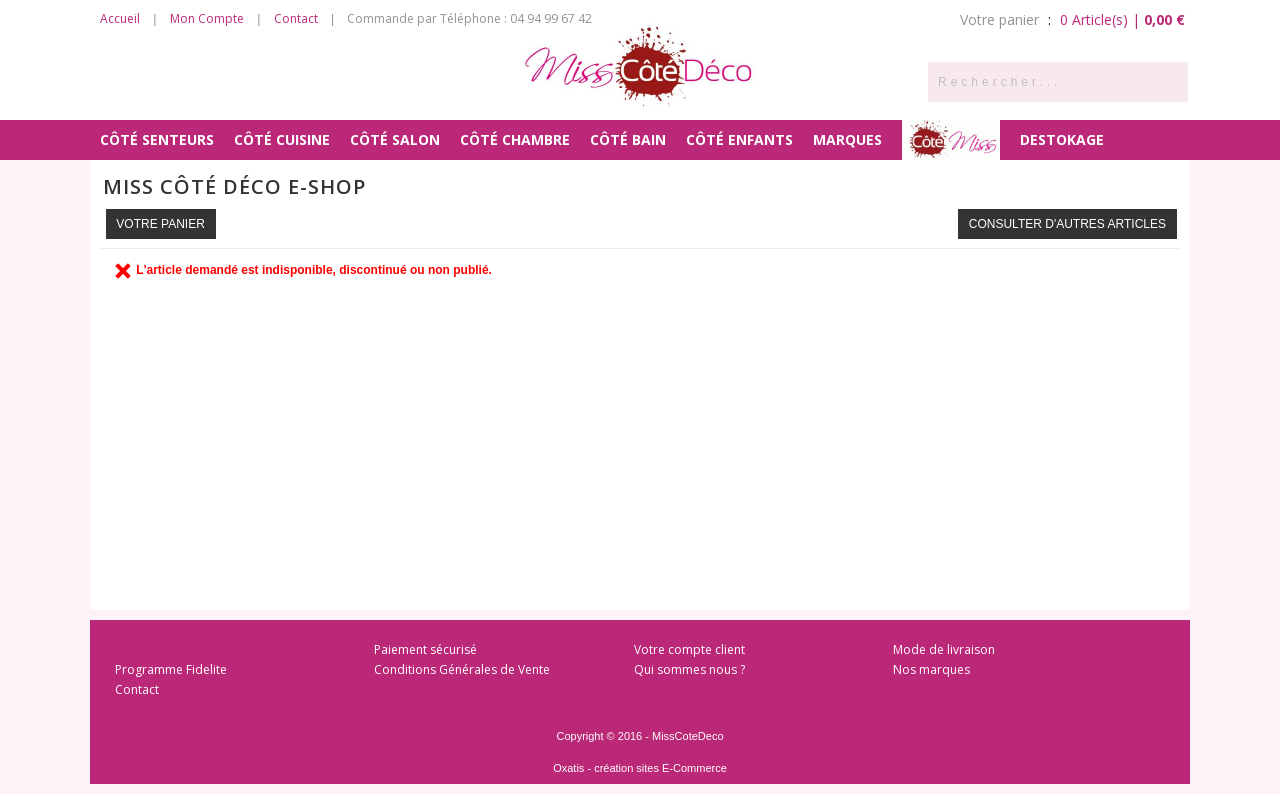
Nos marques (931, 669)
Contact (296, 18)
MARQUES (847, 139)
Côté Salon (395, 139)
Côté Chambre (515, 139)
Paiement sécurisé (425, 649)
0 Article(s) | (1122, 19)
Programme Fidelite (171, 669)
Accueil (120, 18)
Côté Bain (628, 139)
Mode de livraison (944, 649)
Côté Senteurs (157, 139)
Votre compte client (689, 649)
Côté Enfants (739, 139)
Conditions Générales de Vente (462, 669)
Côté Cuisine (282, 139)
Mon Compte (207, 18)
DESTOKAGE (1062, 139)
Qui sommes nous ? (689, 669)
